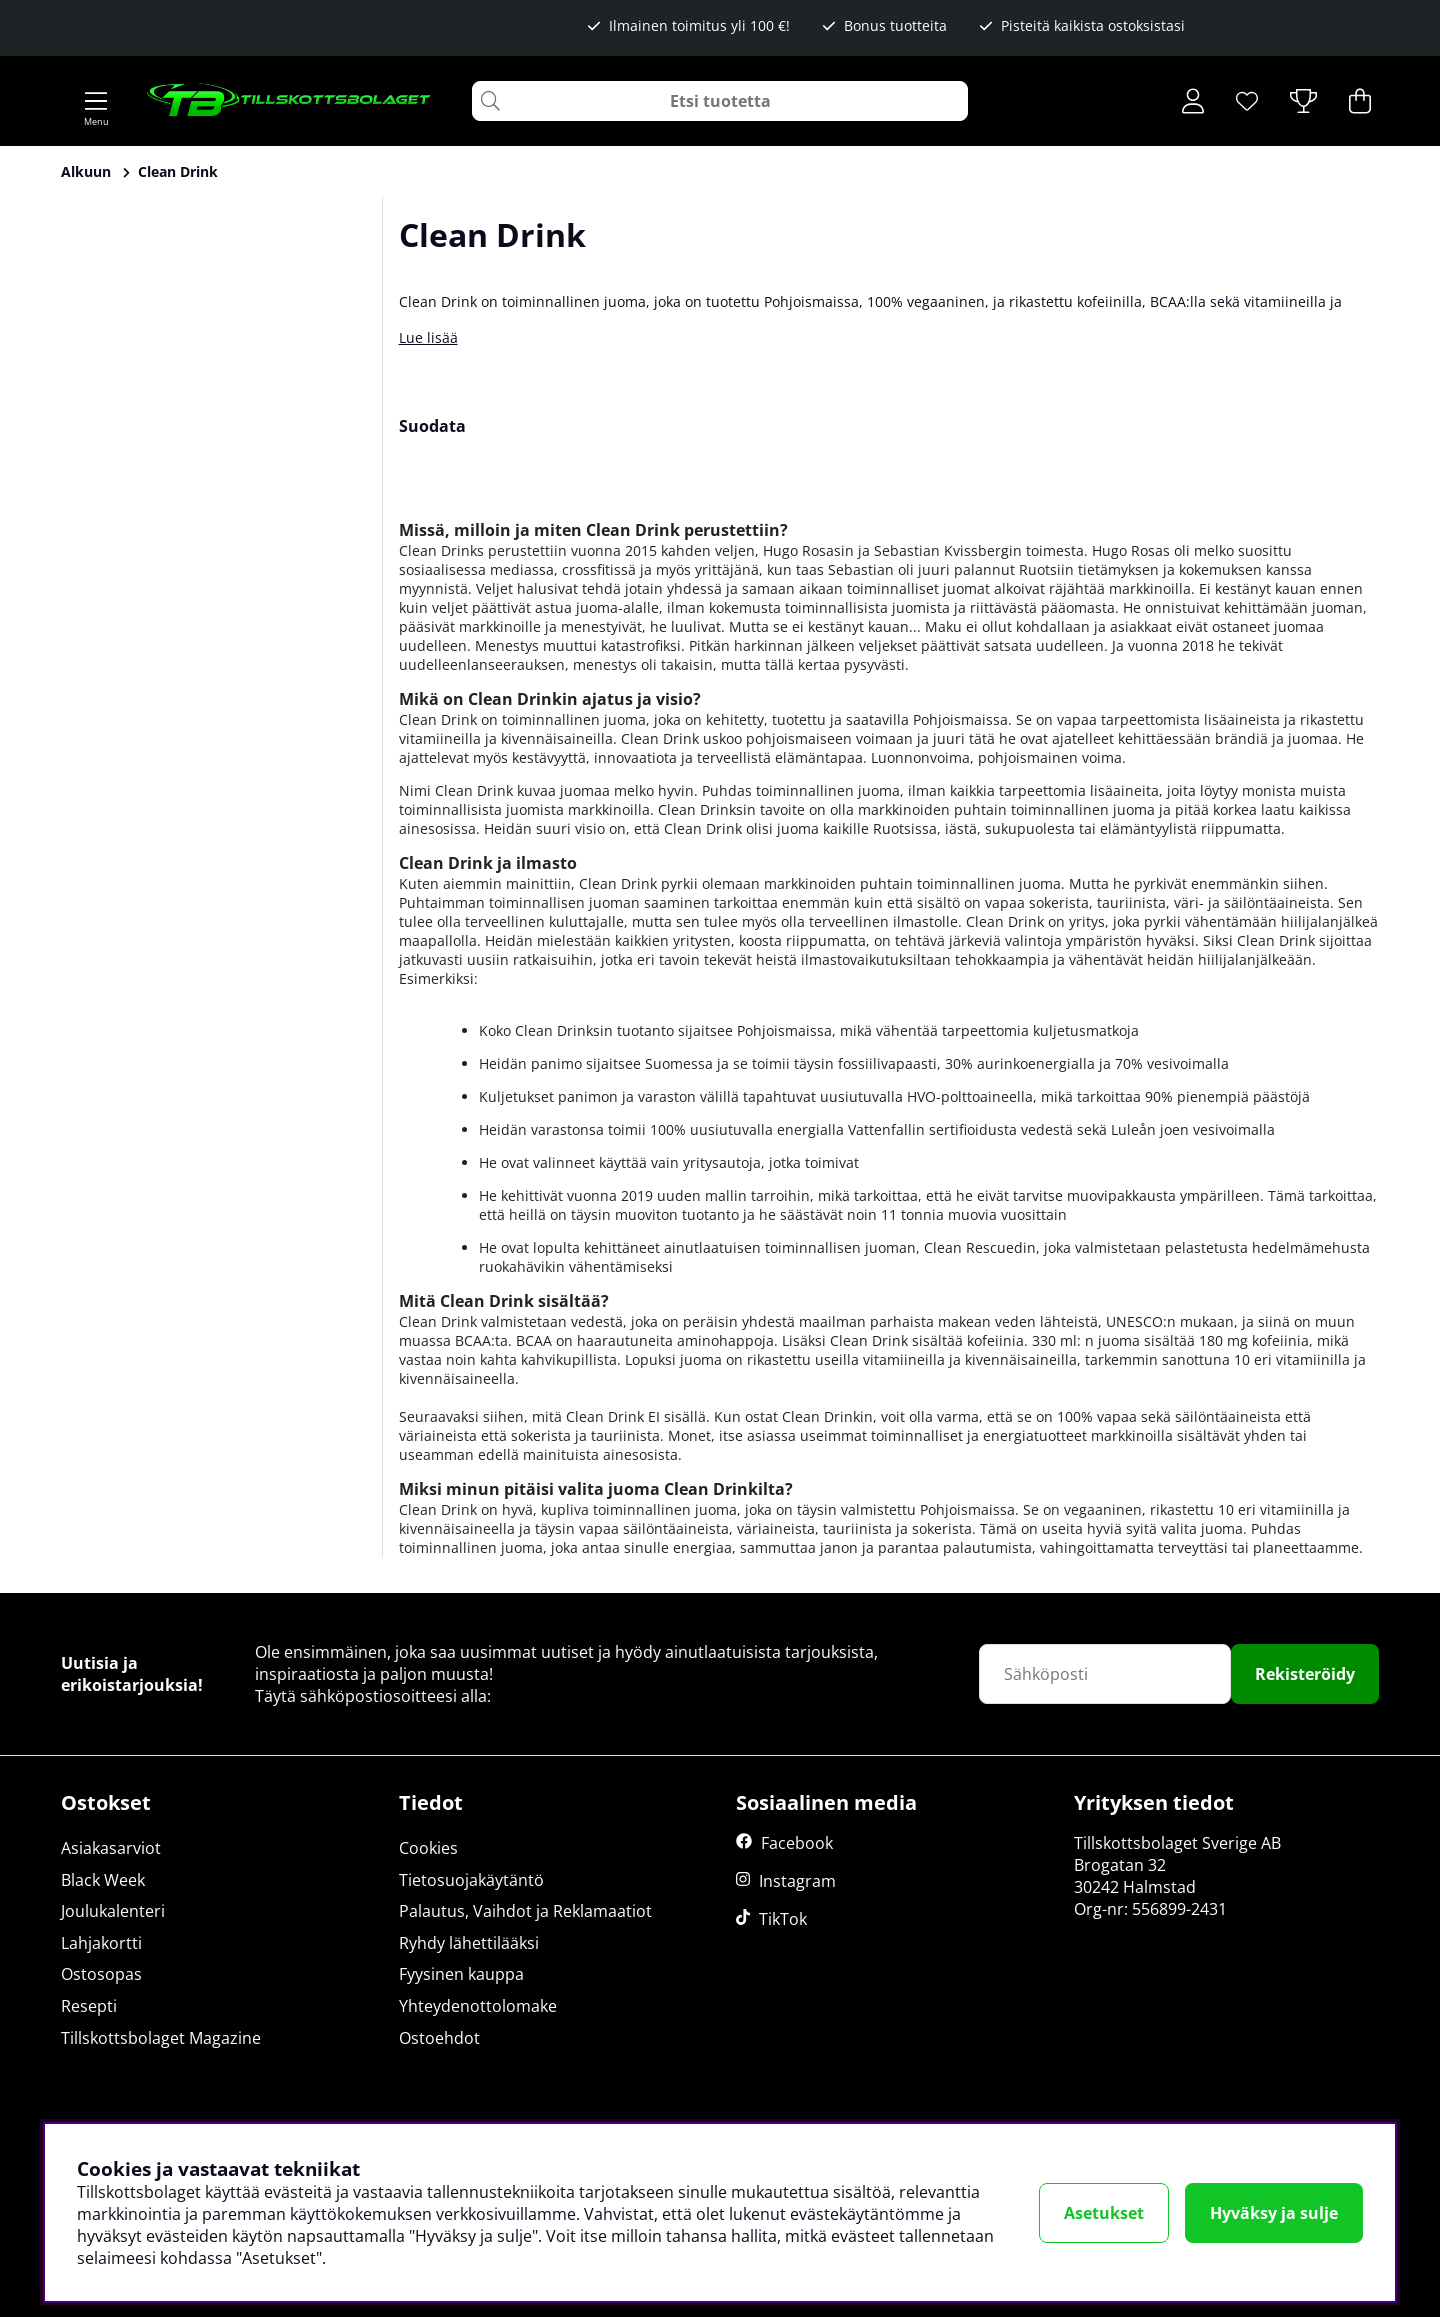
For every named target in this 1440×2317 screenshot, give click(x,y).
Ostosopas (101, 1974)
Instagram (797, 1881)
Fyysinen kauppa (461, 1974)
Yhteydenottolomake (478, 2006)
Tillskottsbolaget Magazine (161, 2038)
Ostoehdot (439, 2038)
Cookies (428, 1848)
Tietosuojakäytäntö (471, 1880)
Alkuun (86, 171)
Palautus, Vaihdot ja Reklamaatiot (525, 1911)
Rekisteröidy (1305, 1674)
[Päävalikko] (96, 101)
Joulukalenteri (113, 1911)
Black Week (103, 1880)
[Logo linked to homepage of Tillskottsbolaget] (289, 101)
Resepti (89, 2006)
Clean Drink (178, 171)
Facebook (797, 1843)
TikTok (783, 1919)
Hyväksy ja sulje (1274, 2213)
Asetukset (1104, 2213)
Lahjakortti (101, 1943)
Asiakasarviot (111, 1848)
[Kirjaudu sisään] (1193, 101)
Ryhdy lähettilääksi (469, 1943)
